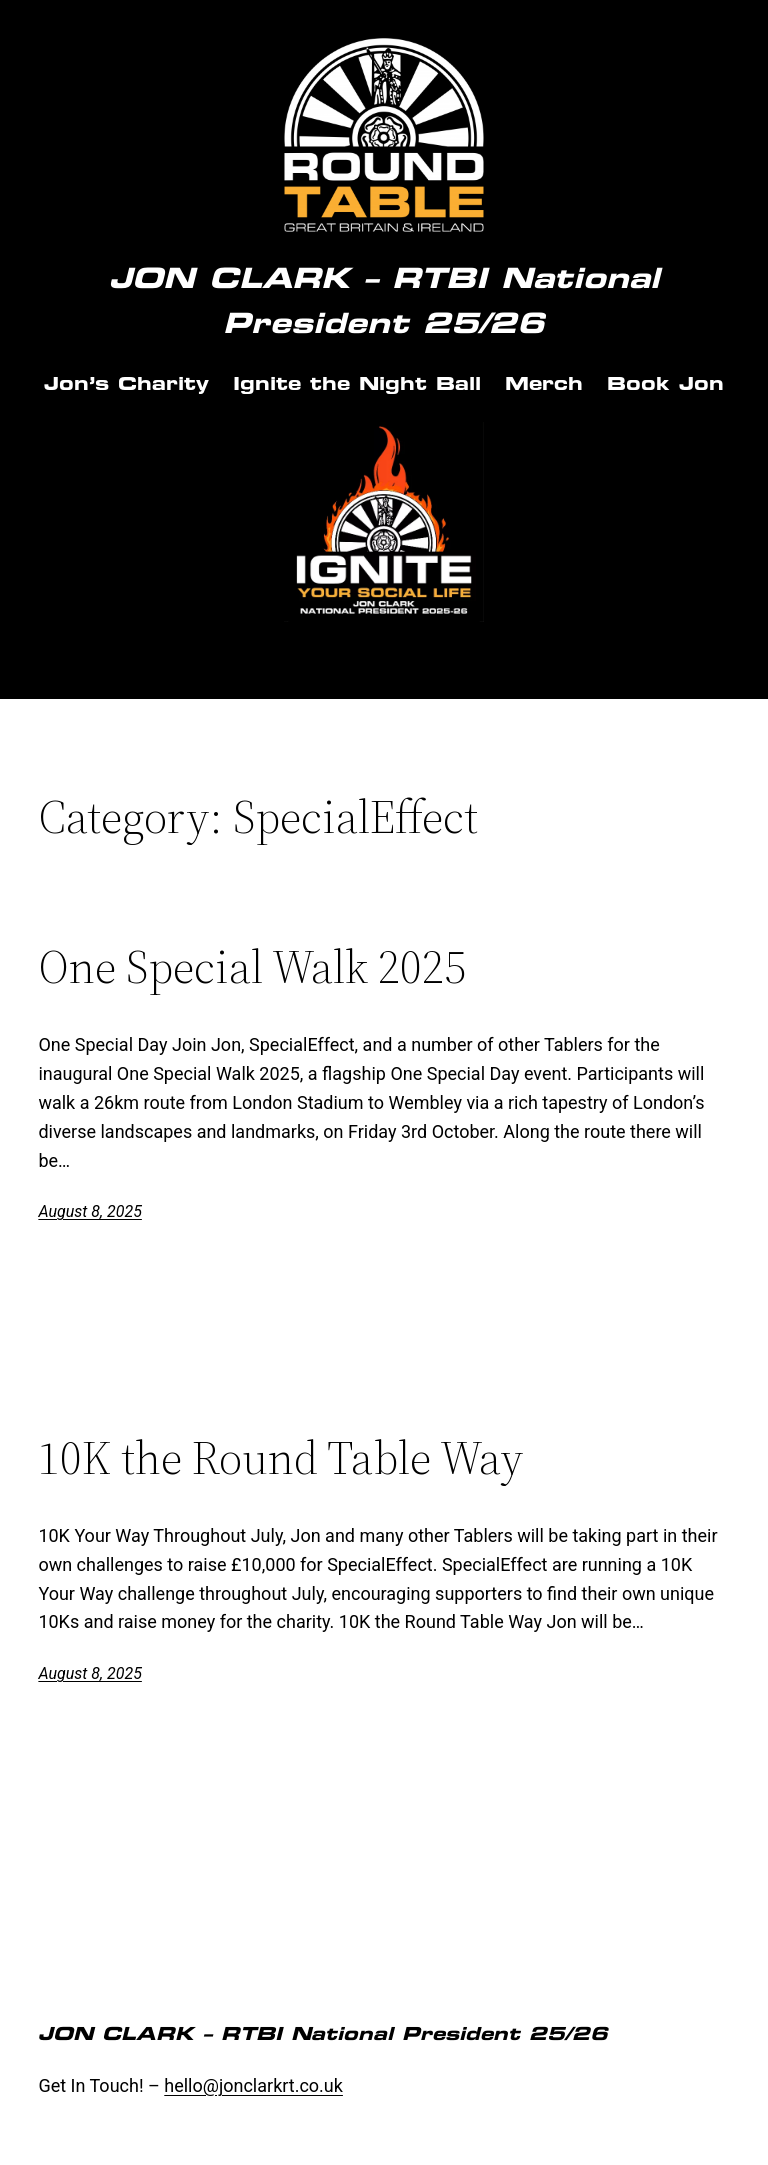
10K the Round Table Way (280, 1457)
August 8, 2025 (89, 1211)
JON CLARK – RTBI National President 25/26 (323, 2033)
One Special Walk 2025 (252, 966)
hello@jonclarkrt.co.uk (253, 2085)
